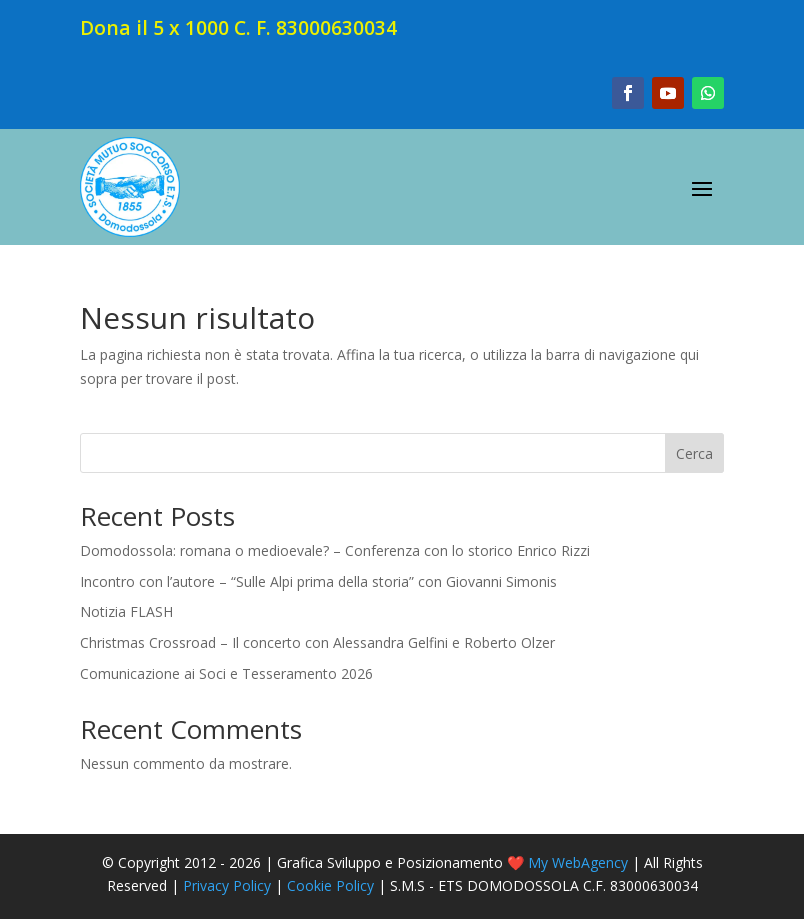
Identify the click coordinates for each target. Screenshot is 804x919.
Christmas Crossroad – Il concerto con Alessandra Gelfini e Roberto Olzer (317, 642)
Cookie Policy (330, 885)
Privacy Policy (227, 885)
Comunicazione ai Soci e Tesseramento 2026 (226, 673)
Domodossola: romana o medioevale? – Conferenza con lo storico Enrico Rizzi (335, 550)
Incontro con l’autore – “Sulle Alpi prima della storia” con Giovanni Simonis (318, 581)
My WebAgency (578, 862)
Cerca (694, 453)
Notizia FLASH (126, 611)
